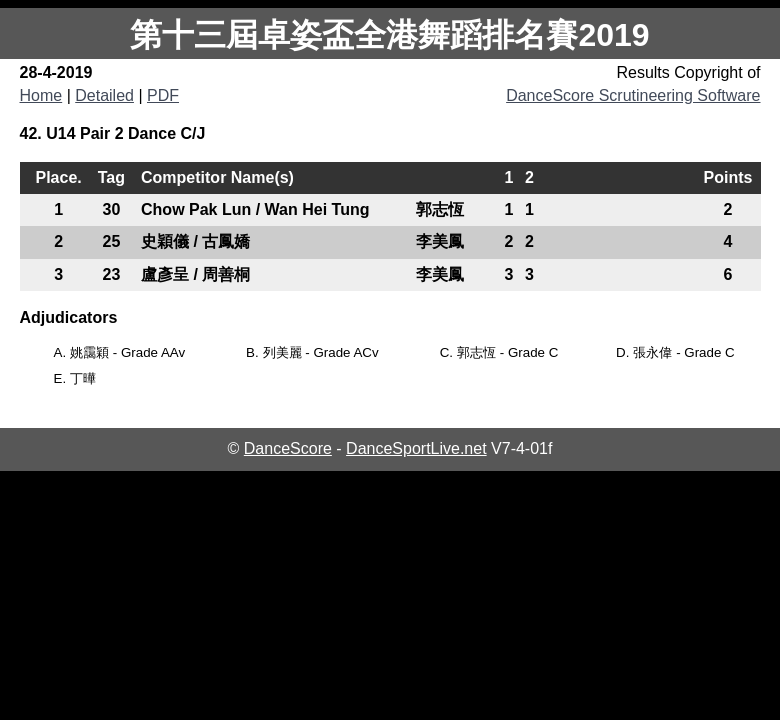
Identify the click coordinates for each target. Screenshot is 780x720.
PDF (163, 95)
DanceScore (288, 448)
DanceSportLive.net (416, 448)
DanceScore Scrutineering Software (633, 95)
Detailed (104, 95)
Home (41, 95)
